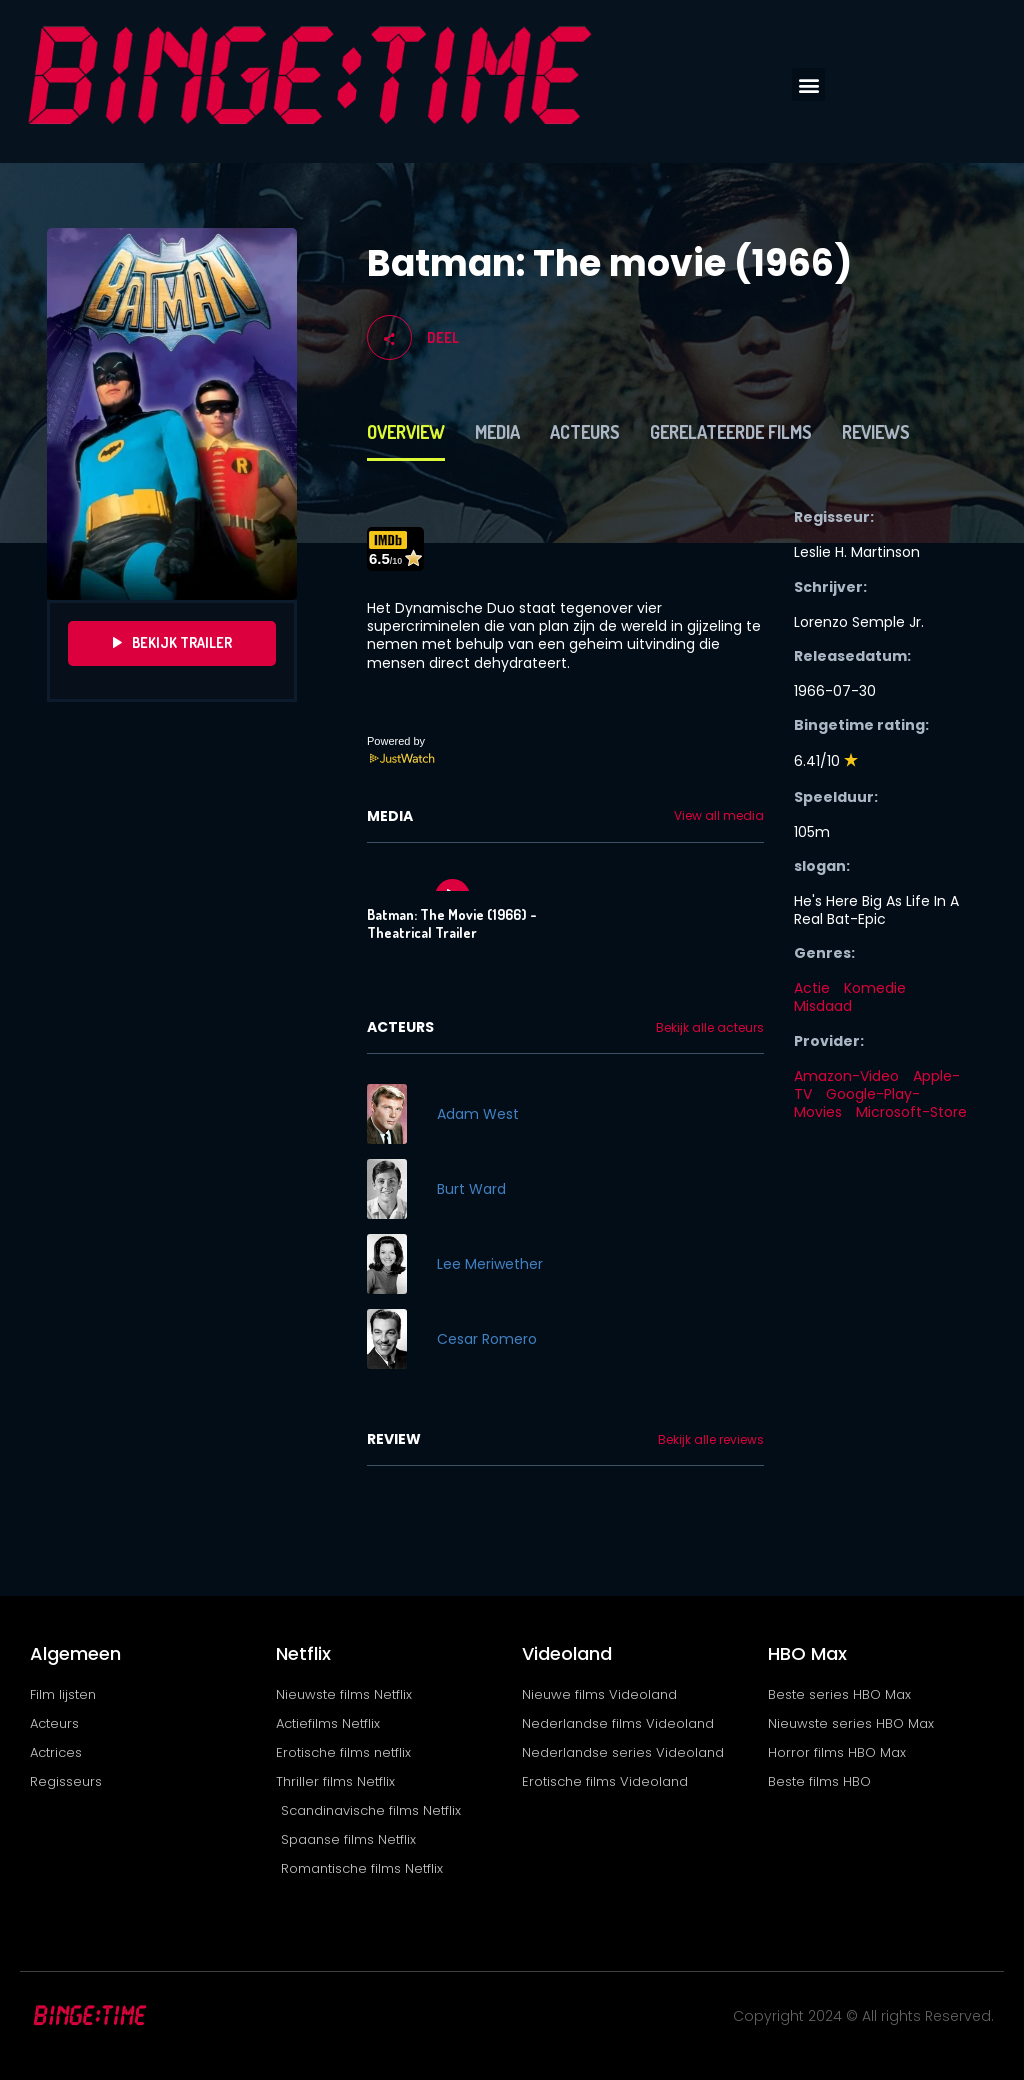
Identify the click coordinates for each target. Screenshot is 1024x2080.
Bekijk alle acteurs (710, 1028)
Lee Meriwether (490, 1264)
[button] (808, 84)
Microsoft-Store (911, 1112)
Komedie (875, 988)
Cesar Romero (487, 1339)
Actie (812, 988)
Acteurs (585, 432)
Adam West (478, 1114)
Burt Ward (471, 1189)
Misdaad (823, 1006)
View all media (719, 816)
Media (497, 432)
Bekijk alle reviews (711, 1440)
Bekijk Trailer (172, 643)
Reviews (876, 432)
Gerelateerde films (731, 432)
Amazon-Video (846, 1076)
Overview (406, 432)
